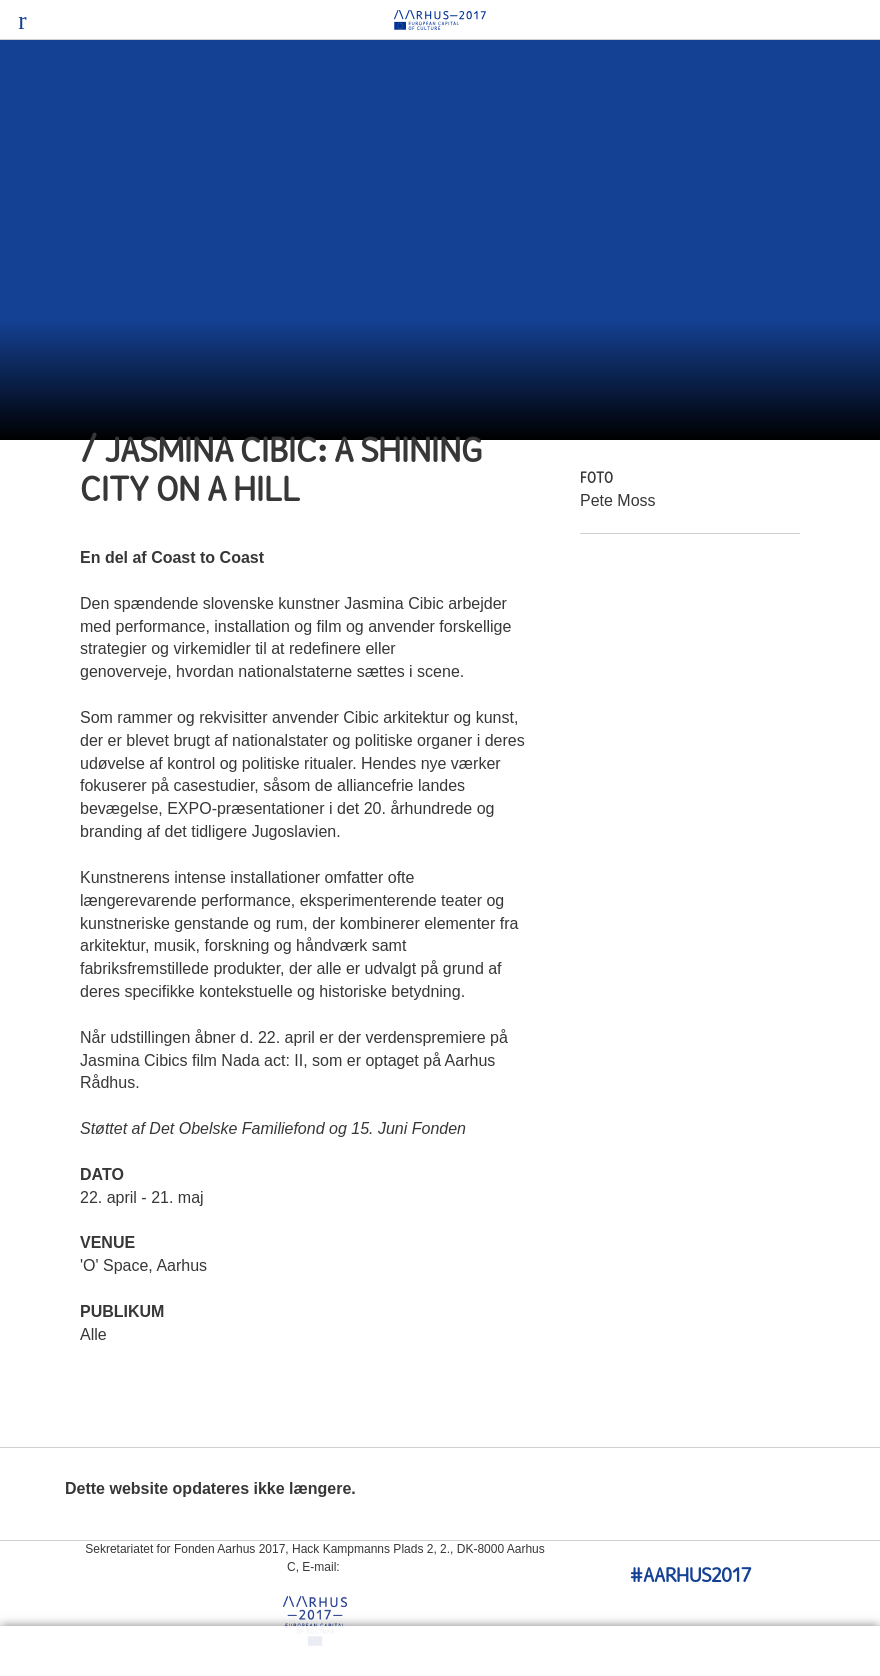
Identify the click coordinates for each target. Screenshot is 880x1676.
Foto (596, 479)
